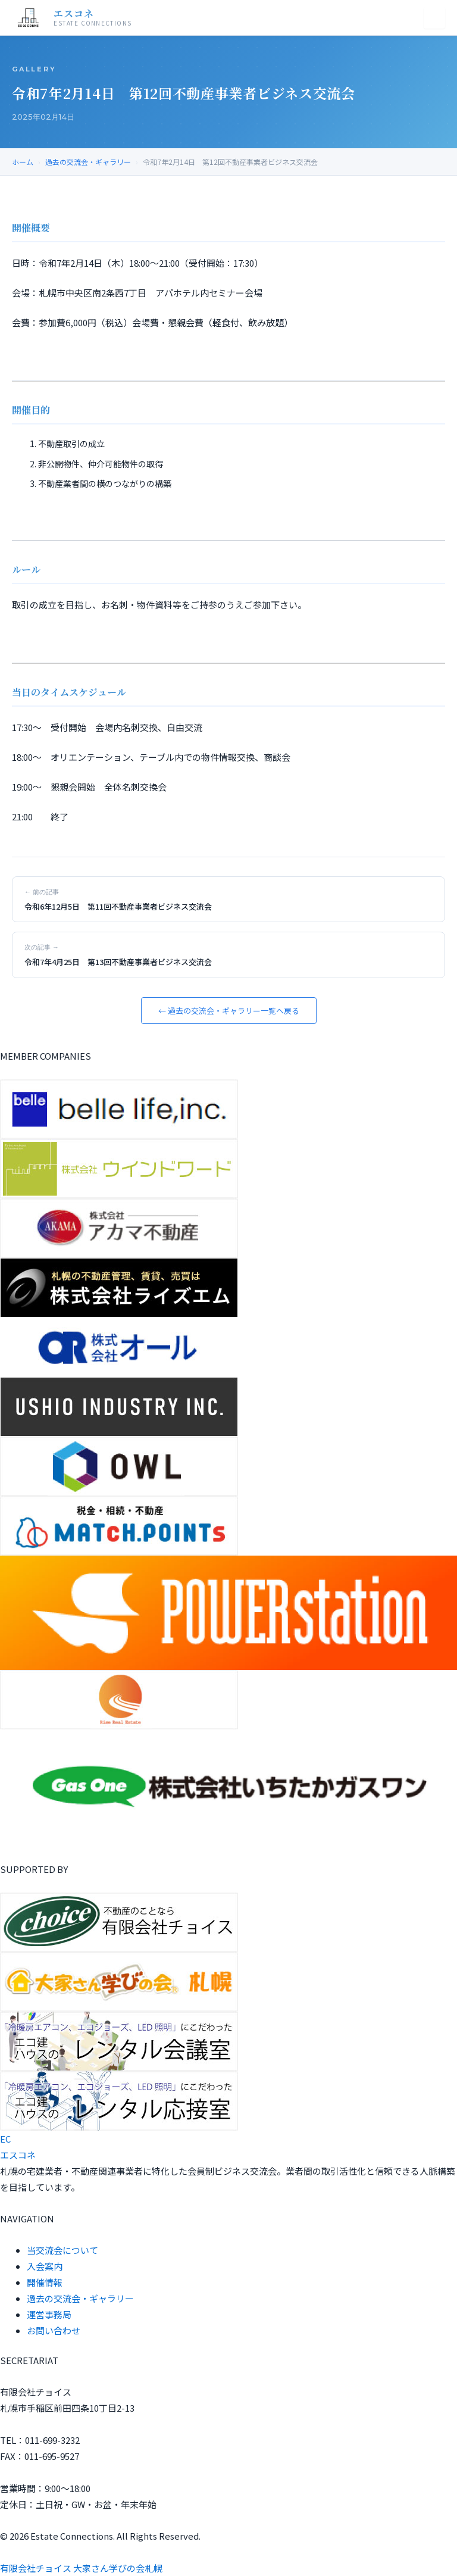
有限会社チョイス (35, 2568)
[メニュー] (434, 18)
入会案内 (44, 2266)
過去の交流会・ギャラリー (88, 162)
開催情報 (44, 2282)
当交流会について (62, 2250)
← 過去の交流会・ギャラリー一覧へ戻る (228, 1010)
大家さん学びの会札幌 (117, 2568)
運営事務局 (49, 2314)
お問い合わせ (53, 2330)
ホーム (22, 162)
